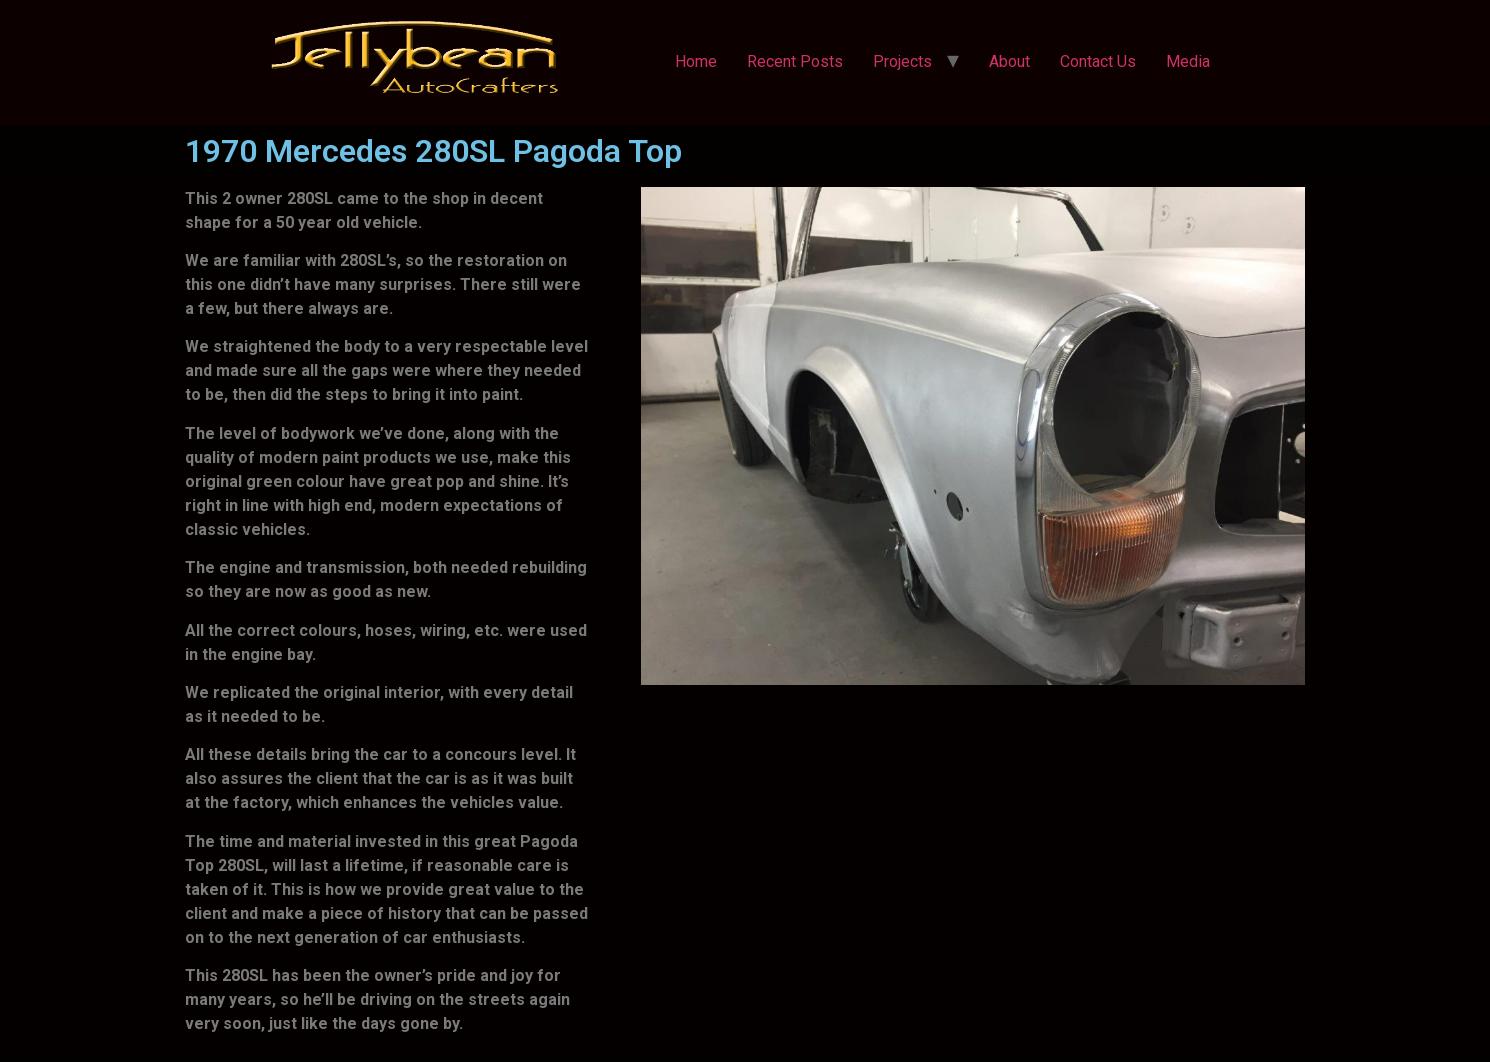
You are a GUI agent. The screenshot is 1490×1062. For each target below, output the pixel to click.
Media (1188, 61)
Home (696, 61)
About (1009, 61)
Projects (902, 61)
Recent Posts (795, 61)
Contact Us (1098, 61)
